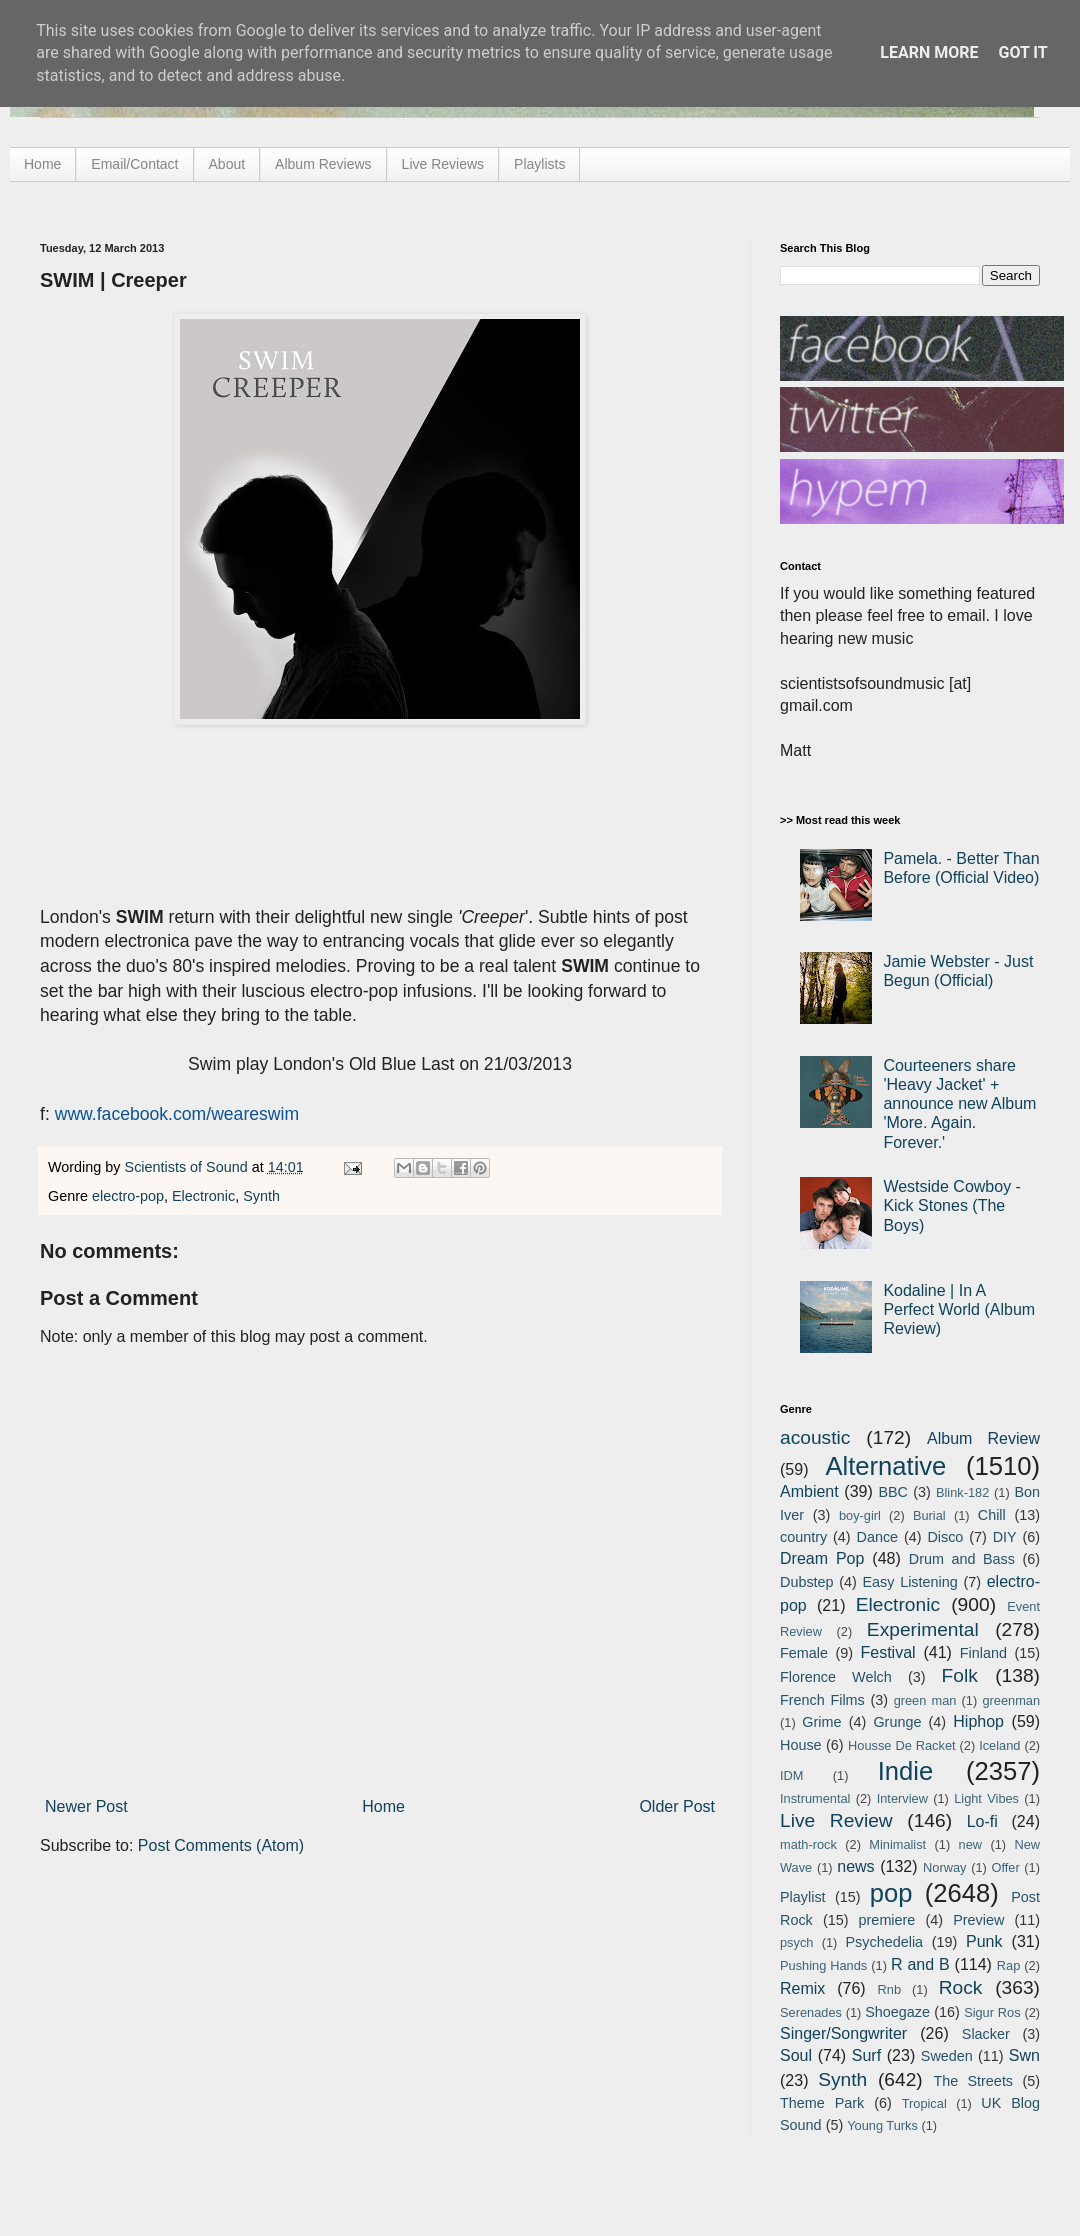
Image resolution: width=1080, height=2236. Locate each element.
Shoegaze (897, 2012)
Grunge (897, 1722)
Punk (984, 1941)
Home (42, 164)
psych (796, 1942)
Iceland (999, 1745)
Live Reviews (443, 164)
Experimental (923, 1629)
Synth (261, 1196)
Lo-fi (982, 1821)
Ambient (809, 1491)
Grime (821, 1722)
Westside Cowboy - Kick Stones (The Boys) (952, 1205)
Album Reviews (323, 164)
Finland (983, 1653)
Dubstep (807, 1582)
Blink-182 (962, 1492)
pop (891, 1893)
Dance (877, 1537)
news (855, 1866)
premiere (887, 1920)
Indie (906, 1771)
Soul (796, 2055)
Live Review (836, 1820)
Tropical (924, 2103)
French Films (822, 1700)
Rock (961, 1987)
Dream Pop (822, 1558)
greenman (1011, 1700)
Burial (929, 1515)
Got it (1022, 52)
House (801, 1745)
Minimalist (897, 1844)
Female (804, 1653)
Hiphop (978, 1721)
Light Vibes (986, 1798)
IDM (791, 1775)
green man (925, 1700)
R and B (920, 1964)
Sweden (947, 2056)
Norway (944, 1867)
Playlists (539, 164)
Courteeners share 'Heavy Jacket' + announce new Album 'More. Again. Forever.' (959, 1104)
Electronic (203, 1196)
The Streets (973, 2081)
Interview (902, 1798)
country (803, 1537)
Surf (866, 2055)
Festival (887, 1652)
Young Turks (882, 2125)
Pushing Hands (823, 1965)
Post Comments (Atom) (221, 1845)
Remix (802, 1988)
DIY (1005, 1537)
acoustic (815, 1437)
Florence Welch (836, 1677)
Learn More (929, 52)
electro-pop (128, 1196)
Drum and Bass (962, 1559)
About (227, 164)
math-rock (808, 1844)
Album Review (983, 1438)
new (970, 1844)
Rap (1008, 1965)
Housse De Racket (902, 1745)
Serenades (811, 2012)
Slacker (986, 2034)
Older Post (677, 1806)
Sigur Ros (992, 2012)
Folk (960, 1675)
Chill (992, 1515)
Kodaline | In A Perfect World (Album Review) (959, 1309)
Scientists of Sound (188, 1167)
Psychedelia (884, 1942)
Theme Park (822, 2103)
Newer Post (86, 1806)
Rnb (889, 1989)
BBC (893, 1492)
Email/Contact (134, 164)
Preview (978, 1920)
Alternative (885, 1466)
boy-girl (860, 1515)
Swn (1024, 2055)
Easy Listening (910, 1582)
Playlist (803, 1897)
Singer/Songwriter (843, 2033)
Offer (1005, 1867)
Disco (945, 1537)
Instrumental (815, 1798)
